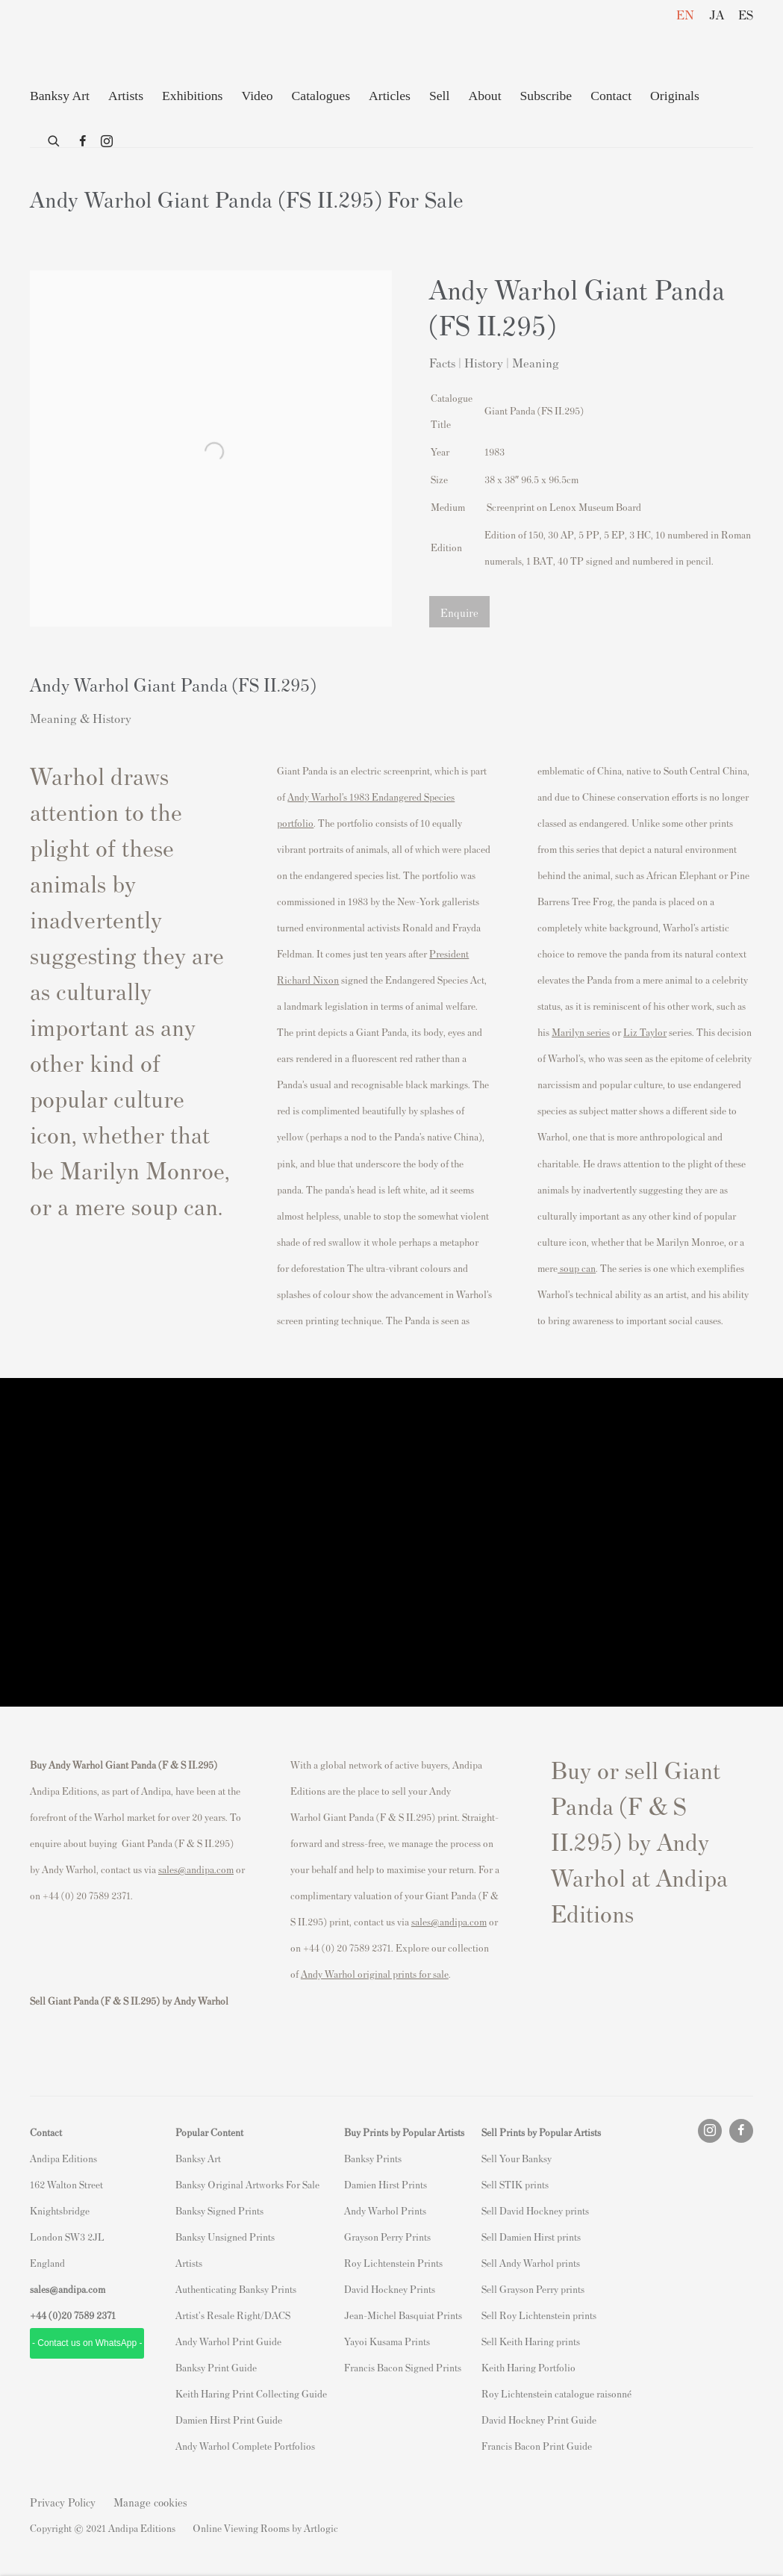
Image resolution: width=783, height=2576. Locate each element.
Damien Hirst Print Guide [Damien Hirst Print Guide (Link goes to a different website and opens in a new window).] (228, 2419)
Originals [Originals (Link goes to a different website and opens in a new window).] (674, 95)
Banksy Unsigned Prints (225, 2236)
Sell (439, 95)
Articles (390, 95)
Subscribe (546, 95)
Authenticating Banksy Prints (235, 2288)
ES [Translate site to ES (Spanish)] (745, 14)
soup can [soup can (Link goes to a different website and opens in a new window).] (577, 1267)
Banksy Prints (373, 2158)
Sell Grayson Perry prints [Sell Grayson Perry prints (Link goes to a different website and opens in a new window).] (532, 2288)
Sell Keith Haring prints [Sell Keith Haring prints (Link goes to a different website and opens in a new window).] (530, 2341)
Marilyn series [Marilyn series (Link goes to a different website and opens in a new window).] (581, 1031)
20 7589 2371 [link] (88, 2315)
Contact (610, 95)
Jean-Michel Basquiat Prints (403, 2315)
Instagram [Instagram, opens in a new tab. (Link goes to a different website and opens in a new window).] (107, 142)
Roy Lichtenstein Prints (393, 2262)
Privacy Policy (63, 2502)
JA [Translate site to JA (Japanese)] (716, 14)
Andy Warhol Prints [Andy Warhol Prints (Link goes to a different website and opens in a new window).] (385, 2210)
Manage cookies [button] (150, 2502)
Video (256, 95)
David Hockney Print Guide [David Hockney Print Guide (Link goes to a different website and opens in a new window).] (538, 2419)
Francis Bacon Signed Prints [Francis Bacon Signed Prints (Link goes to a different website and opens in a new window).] (402, 2367)
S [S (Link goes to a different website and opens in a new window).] (484, 2158)
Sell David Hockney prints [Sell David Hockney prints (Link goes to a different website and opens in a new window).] (535, 2210)
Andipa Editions (82, 43)
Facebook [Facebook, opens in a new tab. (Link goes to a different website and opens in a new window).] (83, 142)
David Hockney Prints (389, 2288)
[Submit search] (54, 138)
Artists (125, 95)
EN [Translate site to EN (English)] (685, 14)
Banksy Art (60, 95)
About (484, 95)
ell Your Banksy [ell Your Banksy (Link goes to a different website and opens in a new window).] (519, 2158)
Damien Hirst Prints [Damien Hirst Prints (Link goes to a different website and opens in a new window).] (385, 2184)
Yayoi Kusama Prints (387, 2341)
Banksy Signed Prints (219, 2210)
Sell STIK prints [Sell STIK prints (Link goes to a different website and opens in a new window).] (515, 2184)
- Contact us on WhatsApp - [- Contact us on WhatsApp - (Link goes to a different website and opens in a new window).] (87, 2343)
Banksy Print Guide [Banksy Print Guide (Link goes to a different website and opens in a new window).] (216, 2367)
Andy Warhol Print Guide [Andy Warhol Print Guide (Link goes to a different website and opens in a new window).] (228, 2341)
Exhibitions (192, 95)
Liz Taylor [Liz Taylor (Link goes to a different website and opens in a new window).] (645, 1031)
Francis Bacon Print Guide (536, 2445)
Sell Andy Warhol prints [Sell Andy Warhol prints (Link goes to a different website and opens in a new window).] (530, 2262)
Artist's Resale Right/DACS (232, 2315)
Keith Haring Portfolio (528, 2367)
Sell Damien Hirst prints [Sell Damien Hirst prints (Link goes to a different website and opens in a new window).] (531, 2236)
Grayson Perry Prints (387, 2236)
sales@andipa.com (196, 1869)
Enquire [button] (459, 612)
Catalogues (321, 95)
